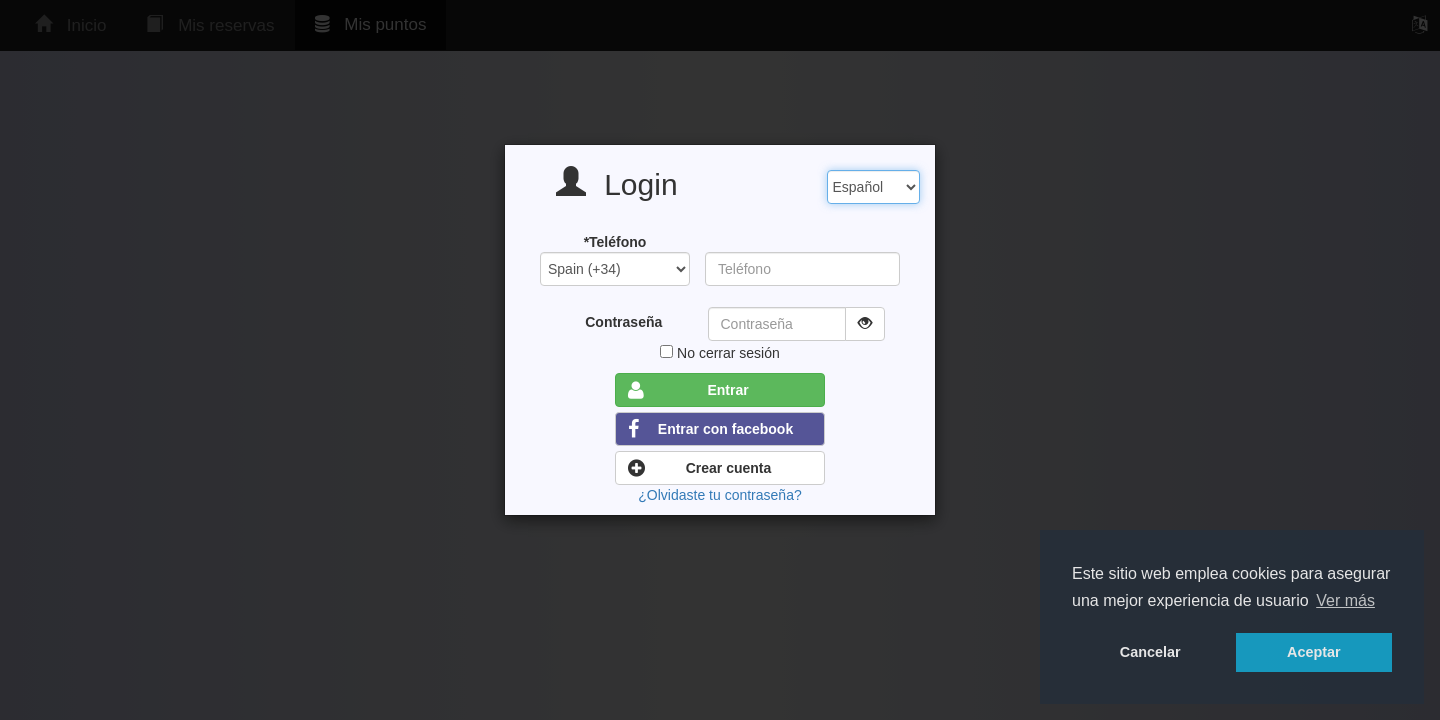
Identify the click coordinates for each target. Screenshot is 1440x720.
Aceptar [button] (1314, 652)
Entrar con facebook (710, 429)
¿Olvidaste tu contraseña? (719, 495)
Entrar (688, 390)
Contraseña (623, 322)
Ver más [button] (1345, 600)
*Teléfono (615, 242)
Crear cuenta (699, 468)
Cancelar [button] (1150, 652)
